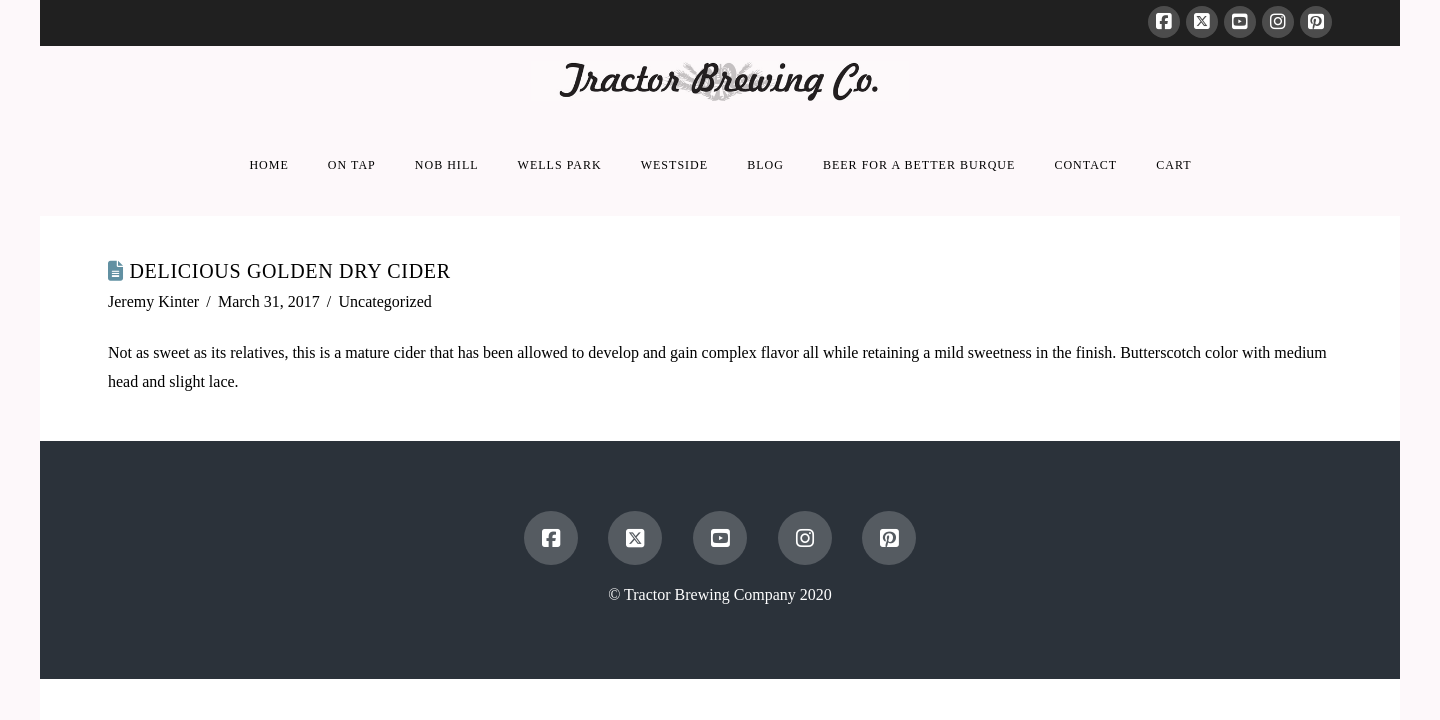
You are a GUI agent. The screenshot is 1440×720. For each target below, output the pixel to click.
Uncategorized (385, 301)
